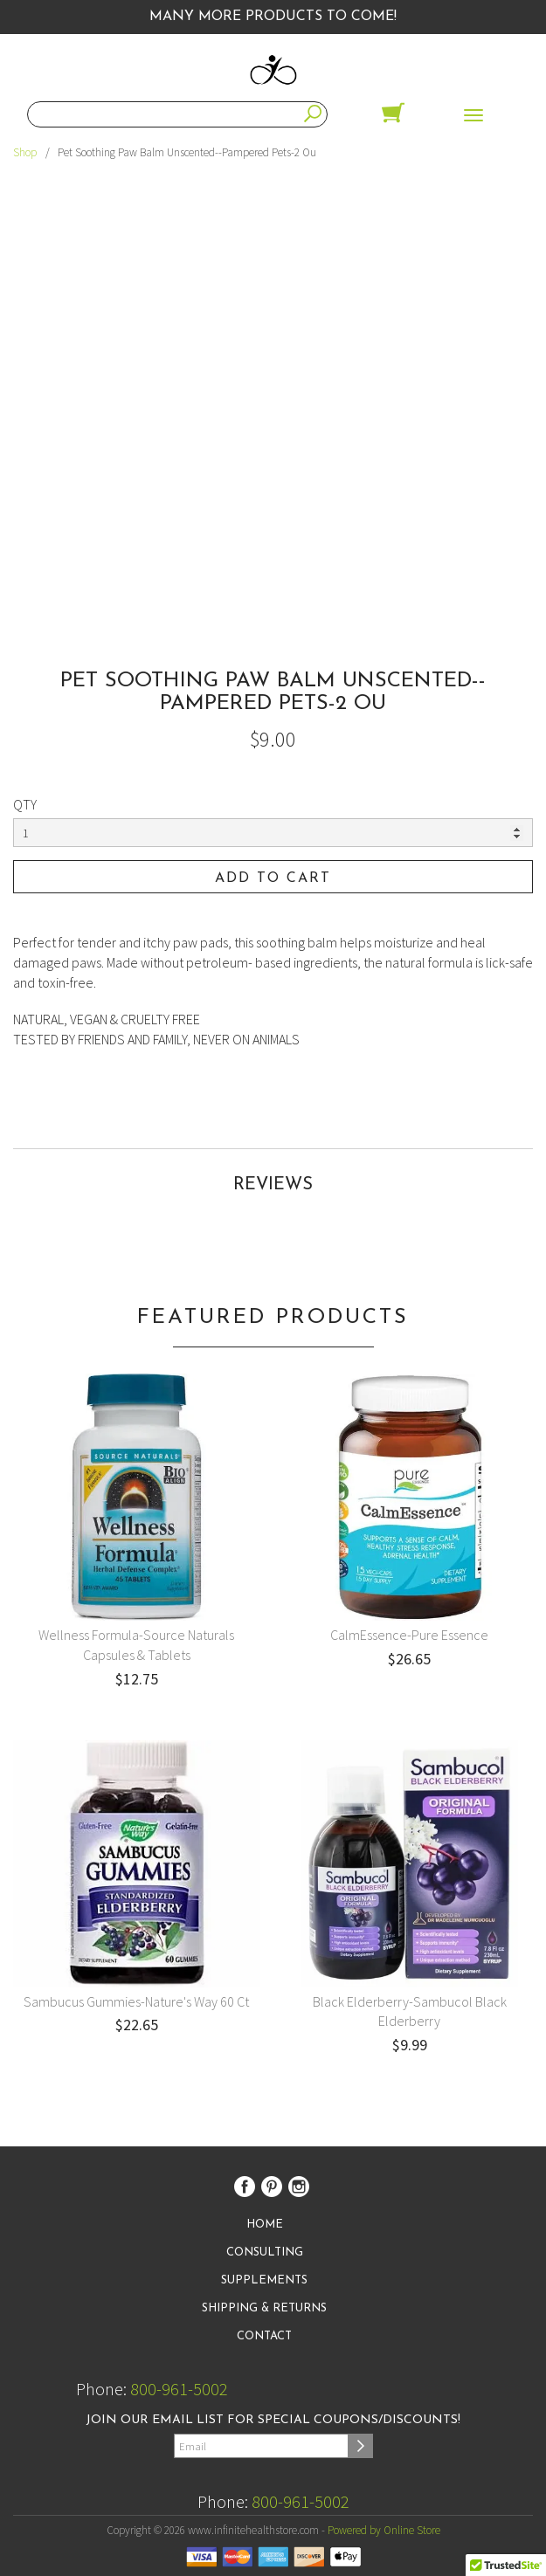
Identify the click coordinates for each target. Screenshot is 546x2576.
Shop (25, 152)
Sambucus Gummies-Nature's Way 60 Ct (136, 2001)
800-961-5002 (179, 2389)
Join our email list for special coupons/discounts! (273, 2420)
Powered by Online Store (384, 2530)
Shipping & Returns (264, 2308)
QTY (25, 804)
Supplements (264, 2280)
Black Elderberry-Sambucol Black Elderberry (410, 2011)
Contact (264, 2336)
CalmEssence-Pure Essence (409, 1634)
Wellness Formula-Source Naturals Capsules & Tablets (136, 1644)
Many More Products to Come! (273, 17)
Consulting (264, 2252)
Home (264, 2224)
